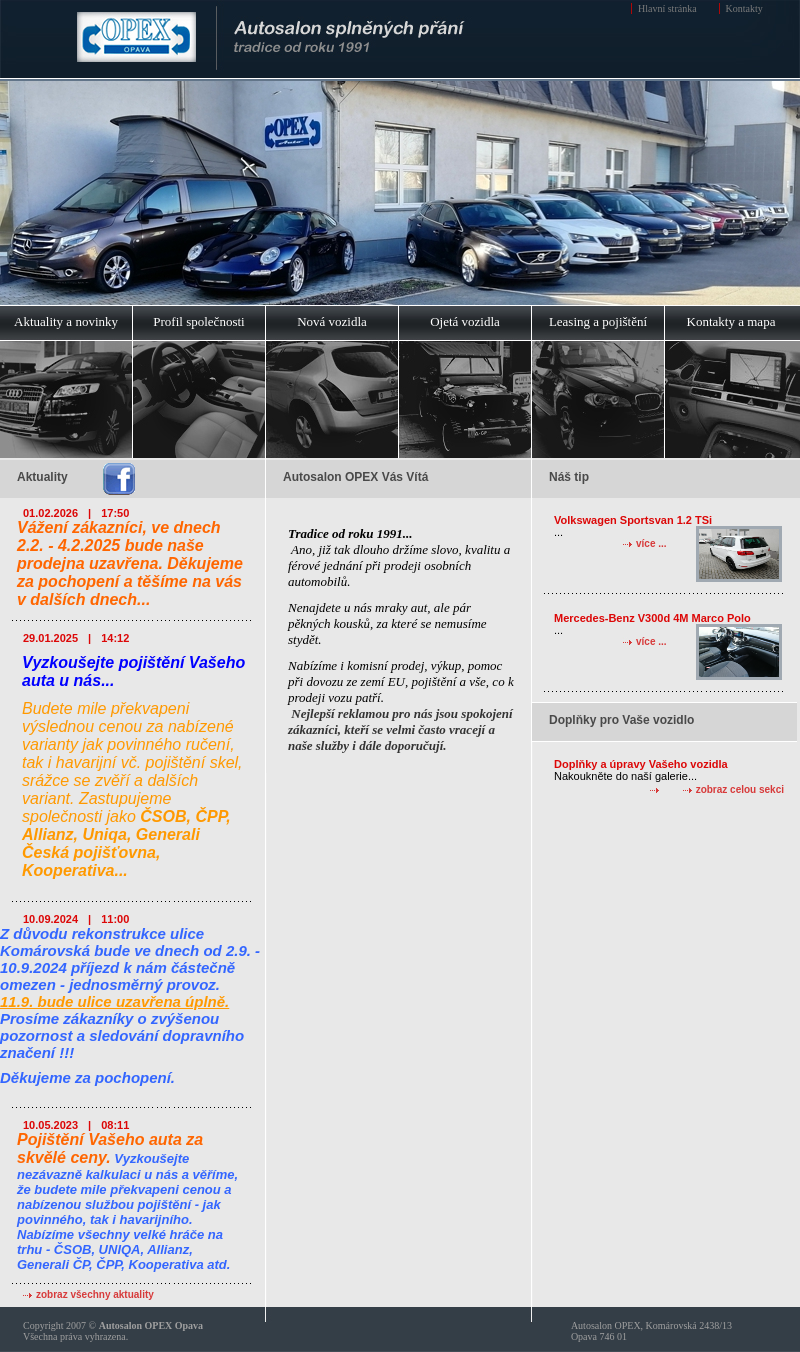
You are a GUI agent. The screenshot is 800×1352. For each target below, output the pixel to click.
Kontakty (744, 8)
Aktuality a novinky (66, 321)
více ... (651, 543)
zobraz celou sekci (740, 789)
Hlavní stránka (667, 8)
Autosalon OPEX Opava (151, 1325)
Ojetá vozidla (465, 321)
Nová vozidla (332, 321)
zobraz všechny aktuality (95, 1294)
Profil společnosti (198, 321)
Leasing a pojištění (598, 321)
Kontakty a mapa (731, 321)
